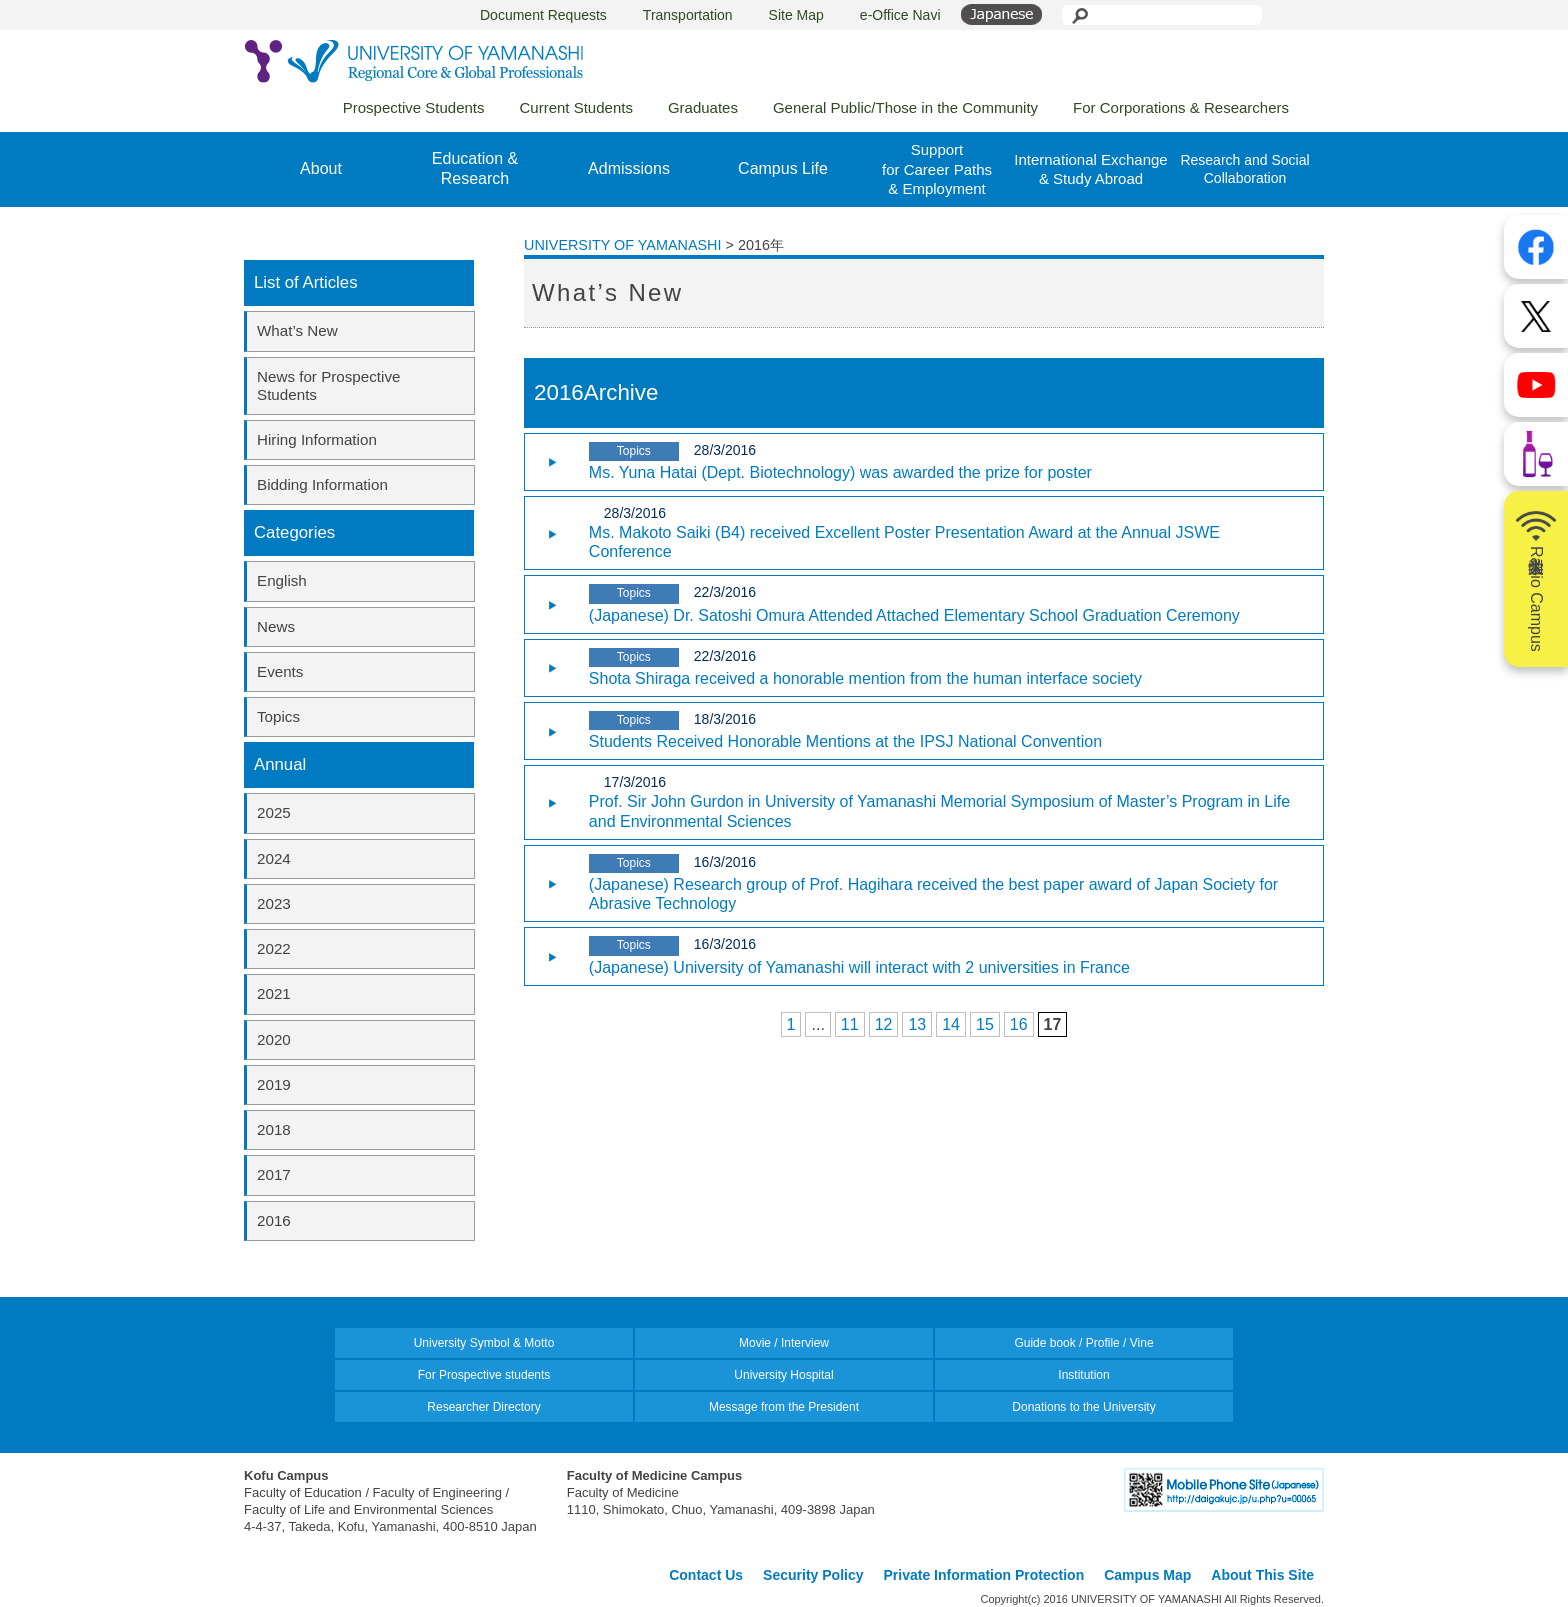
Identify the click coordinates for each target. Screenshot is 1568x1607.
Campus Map (1147, 1575)
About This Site (1262, 1575)
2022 (274, 948)
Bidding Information (322, 484)
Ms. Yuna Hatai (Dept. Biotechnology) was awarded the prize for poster (840, 472)
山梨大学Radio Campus (1536, 579)
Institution (1083, 1375)
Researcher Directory (483, 1407)
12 (884, 1024)
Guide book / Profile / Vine (1083, 1343)
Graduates (703, 107)
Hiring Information (317, 439)
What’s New (297, 330)
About (321, 168)
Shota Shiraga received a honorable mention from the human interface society (865, 678)
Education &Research (475, 169)
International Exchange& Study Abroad (1090, 169)
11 (850, 1024)
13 (917, 1024)
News (276, 626)
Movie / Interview (784, 1343)
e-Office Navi (900, 15)
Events (280, 671)
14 (951, 1024)
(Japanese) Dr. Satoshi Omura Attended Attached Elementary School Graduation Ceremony (914, 615)
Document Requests (543, 15)
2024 (274, 858)
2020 (274, 1039)
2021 (274, 993)
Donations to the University (1083, 1407)
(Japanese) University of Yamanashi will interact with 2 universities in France (859, 967)
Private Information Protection (984, 1575)
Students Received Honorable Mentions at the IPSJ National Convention (845, 741)
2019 (274, 1084)
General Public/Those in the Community (905, 107)
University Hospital (783, 1375)
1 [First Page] (791, 1024)
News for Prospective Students (329, 385)
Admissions (629, 168)
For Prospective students (484, 1375)
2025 (274, 812)
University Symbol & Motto (484, 1343)
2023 (274, 903)
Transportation (688, 15)
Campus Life (783, 168)
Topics (278, 716)
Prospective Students (414, 107)
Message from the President (784, 1407)
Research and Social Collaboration (1244, 169)
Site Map (796, 15)
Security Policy (813, 1575)
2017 (274, 1174)
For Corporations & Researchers (1181, 107)
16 (1019, 1024)
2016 (274, 1220)
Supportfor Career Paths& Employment (937, 169)
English (282, 580)
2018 (274, 1129)
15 (985, 1024)
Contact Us (706, 1575)
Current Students (576, 107)
